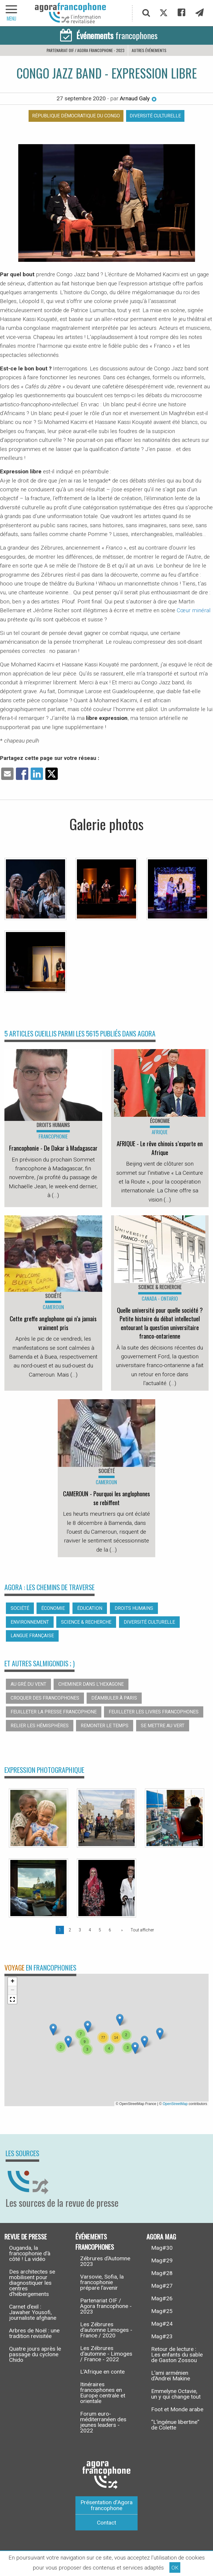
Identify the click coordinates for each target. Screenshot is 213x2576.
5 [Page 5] (100, 1930)
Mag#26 (162, 2298)
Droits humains (134, 1608)
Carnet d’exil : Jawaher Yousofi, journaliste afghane (32, 2312)
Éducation (89, 1608)
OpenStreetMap (175, 2104)
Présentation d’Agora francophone (106, 2505)
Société (20, 1608)
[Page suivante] (121, 1930)
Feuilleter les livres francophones (154, 1712)
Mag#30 (162, 2247)
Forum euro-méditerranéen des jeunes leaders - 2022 (103, 2422)
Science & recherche (86, 1622)
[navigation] (12, 13)
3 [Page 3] (80, 1930)
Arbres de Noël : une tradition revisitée (34, 2333)
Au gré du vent (28, 1684)
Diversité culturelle (155, 116)
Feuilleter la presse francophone (54, 1712)
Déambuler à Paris (114, 1698)
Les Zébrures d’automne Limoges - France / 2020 (106, 2330)
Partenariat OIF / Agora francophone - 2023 (85, 50)
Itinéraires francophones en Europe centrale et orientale (102, 2392)
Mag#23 (162, 2336)
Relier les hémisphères (40, 1725)
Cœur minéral (194, 610)
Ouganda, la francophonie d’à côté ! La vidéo (29, 2253)
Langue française (32, 1635)
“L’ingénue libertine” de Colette (175, 2425)
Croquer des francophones (45, 1698)
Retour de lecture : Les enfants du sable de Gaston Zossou (177, 2355)
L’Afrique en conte (102, 2371)
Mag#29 (162, 2260)
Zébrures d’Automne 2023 (105, 2261)
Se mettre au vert (162, 1725)
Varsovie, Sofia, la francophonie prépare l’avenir (102, 2282)
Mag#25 (162, 2311)
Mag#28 (162, 2273)
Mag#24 (162, 2323)
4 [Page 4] (90, 1930)
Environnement (30, 1622)
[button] (87, 2027)
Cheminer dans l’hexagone (91, 1684)
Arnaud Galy (138, 98)
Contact (106, 2522)
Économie (53, 1608)
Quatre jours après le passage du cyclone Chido (35, 2354)
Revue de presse (25, 2236)
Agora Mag (161, 2236)
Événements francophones (94, 2241)
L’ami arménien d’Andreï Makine (170, 2375)
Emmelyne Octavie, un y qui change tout (176, 2394)
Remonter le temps (104, 1725)
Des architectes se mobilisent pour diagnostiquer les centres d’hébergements (32, 2282)
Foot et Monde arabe (177, 2409)
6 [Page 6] (110, 1930)
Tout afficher (142, 1930)
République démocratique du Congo (76, 116)
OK (175, 2567)
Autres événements (149, 50)
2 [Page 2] (70, 1930)
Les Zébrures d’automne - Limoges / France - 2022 (106, 2354)
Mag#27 (162, 2285)
